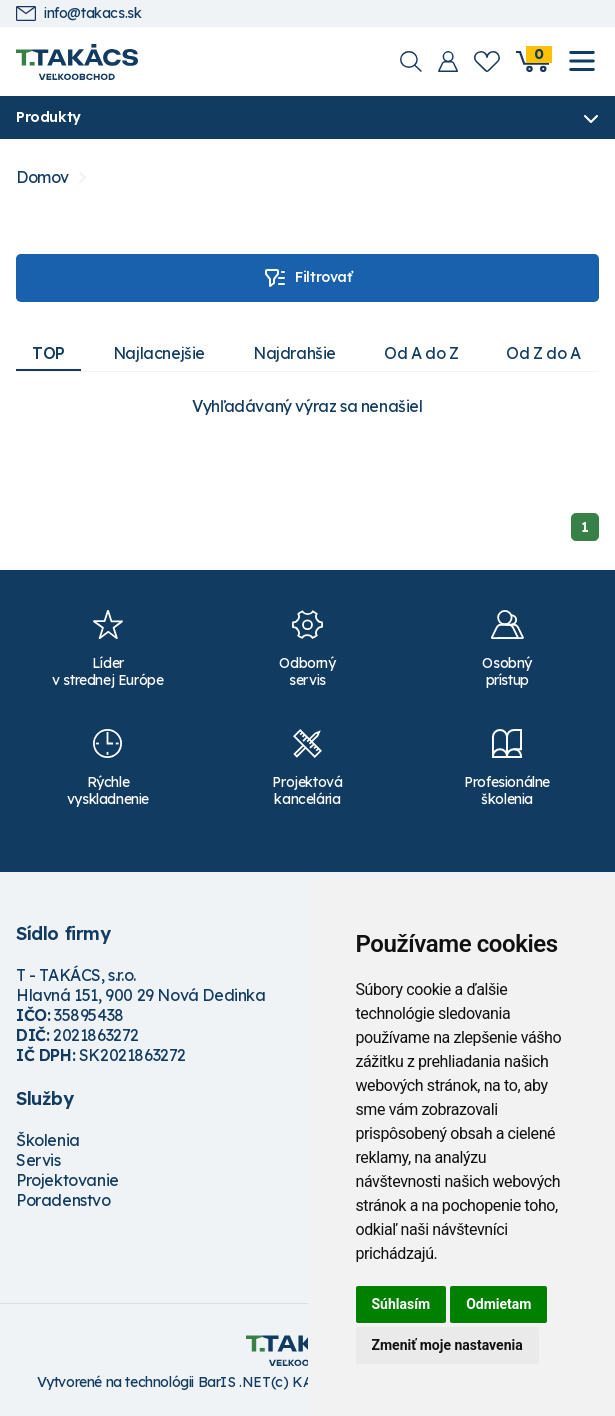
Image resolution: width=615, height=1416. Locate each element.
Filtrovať (307, 278)
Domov (42, 177)
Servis (38, 1160)
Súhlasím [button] (401, 1304)
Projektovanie (67, 1180)
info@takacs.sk (78, 13)
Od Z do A (543, 353)
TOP (48, 353)
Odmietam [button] (498, 1304)
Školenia (48, 1140)
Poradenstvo (63, 1200)
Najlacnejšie (159, 353)
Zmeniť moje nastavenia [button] (447, 1345)
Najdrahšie (294, 353)
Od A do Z (421, 353)
